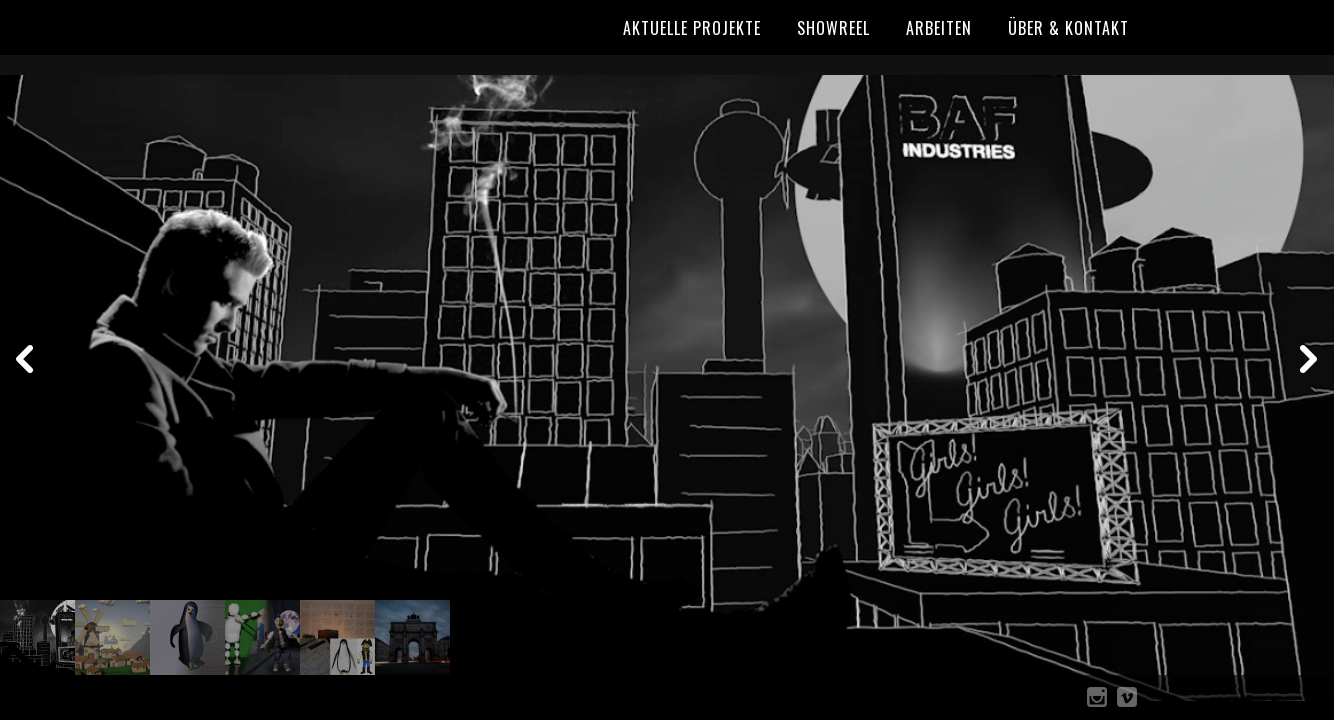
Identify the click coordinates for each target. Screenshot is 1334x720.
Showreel (833, 28)
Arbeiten (939, 28)
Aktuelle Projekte (692, 28)
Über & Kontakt (1068, 28)
